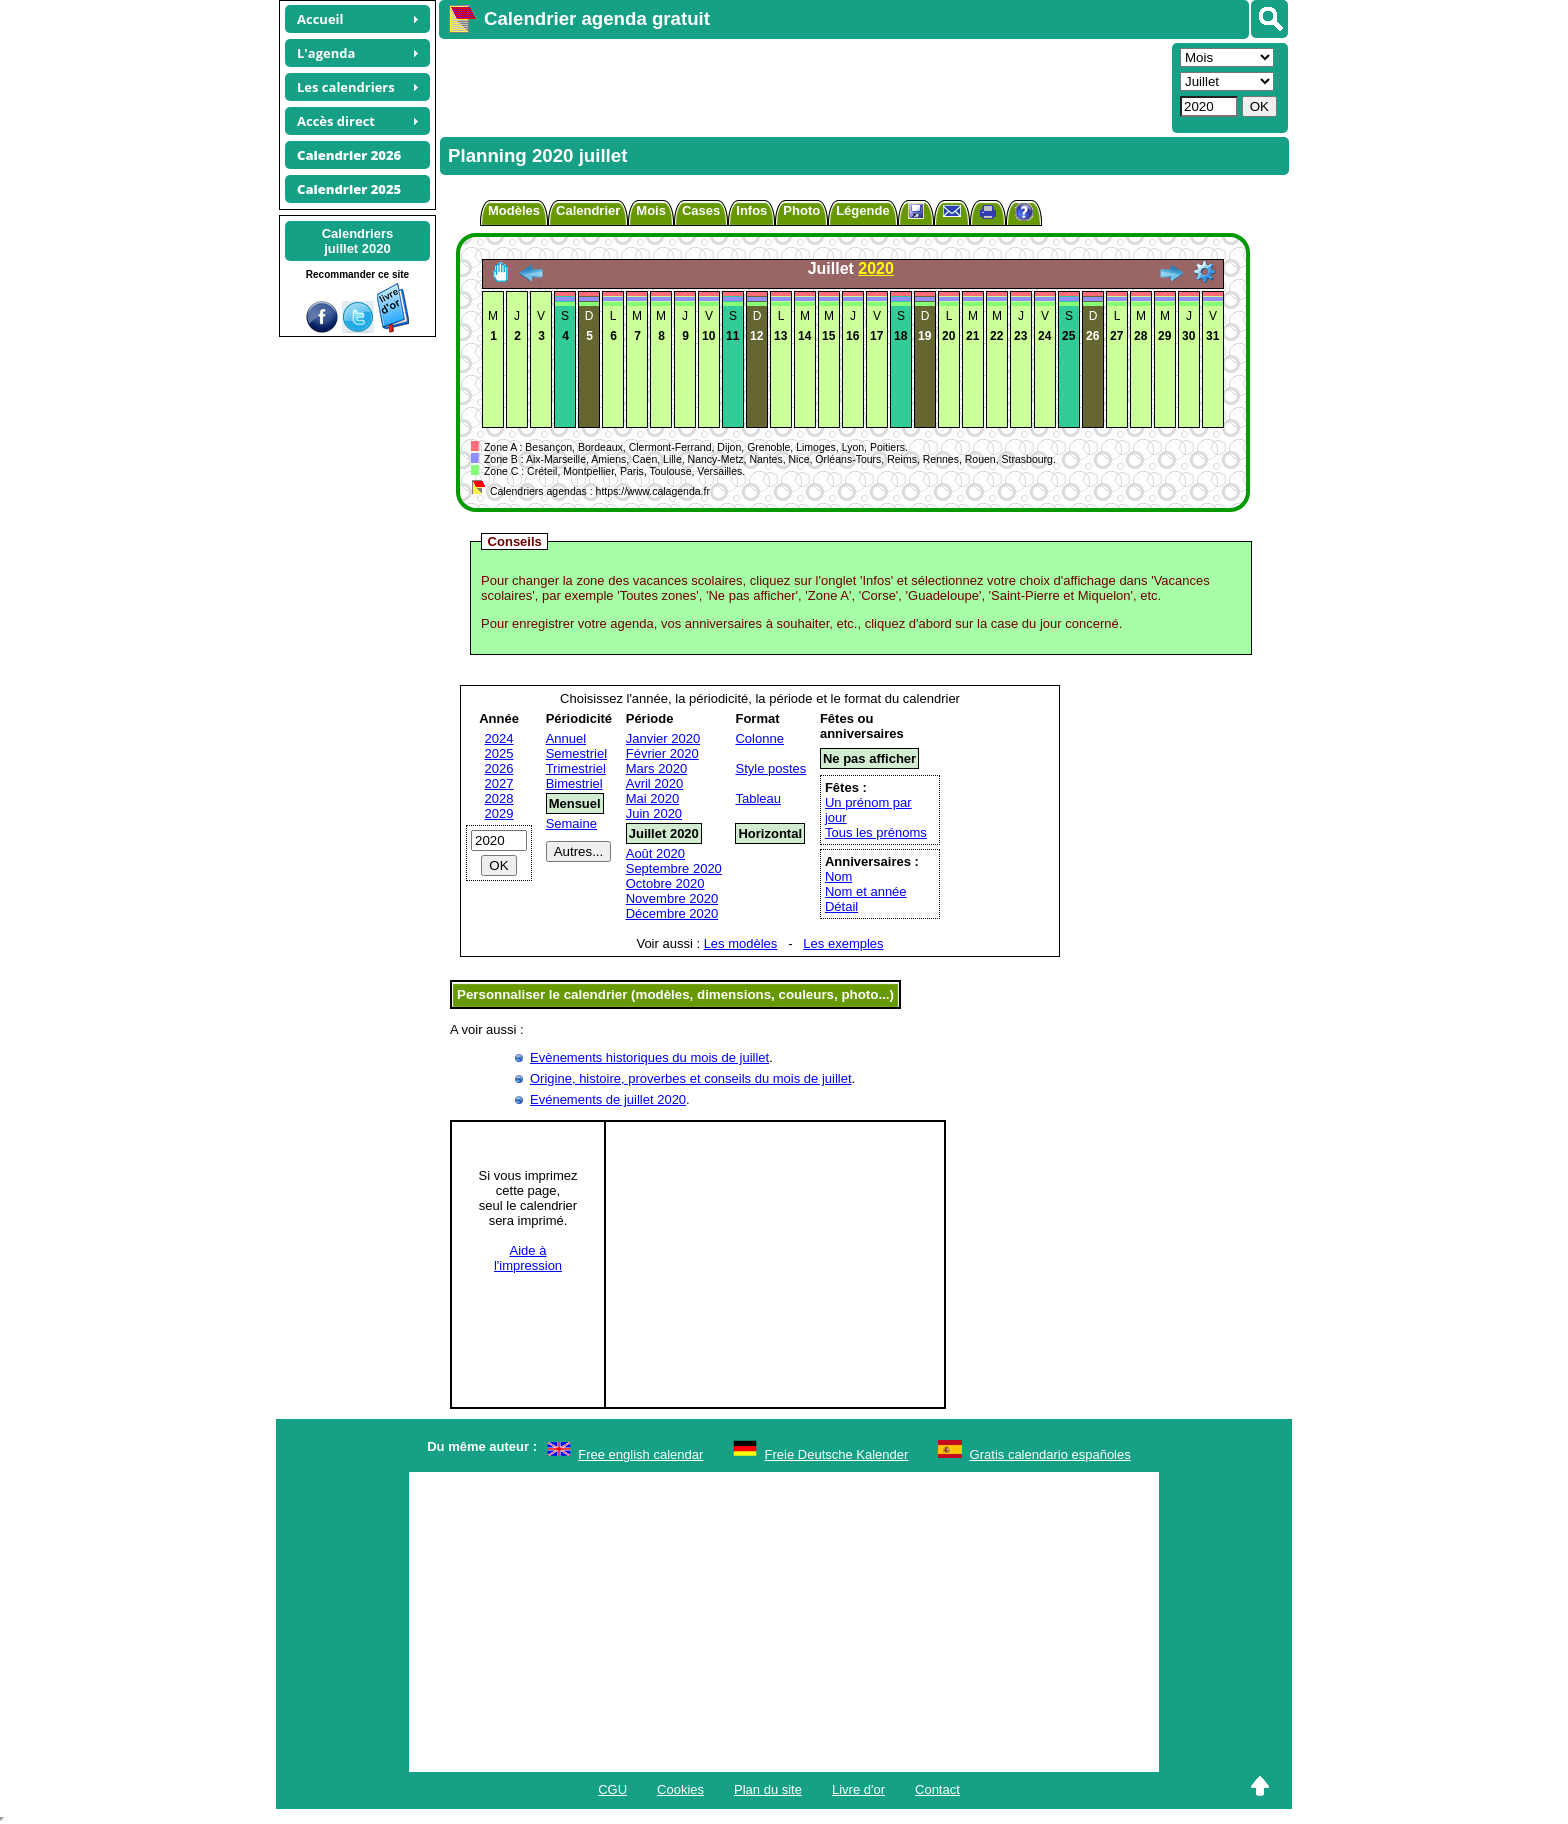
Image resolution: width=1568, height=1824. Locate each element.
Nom (838, 876)
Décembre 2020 (672, 913)
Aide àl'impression (528, 1258)
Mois (651, 210)
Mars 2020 (656, 768)
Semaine (571, 823)
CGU (612, 1789)
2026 (499, 768)
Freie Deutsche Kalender (837, 1454)
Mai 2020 (652, 798)
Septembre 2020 (674, 868)
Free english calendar (640, 1454)
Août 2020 (655, 853)
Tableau (758, 798)
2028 (499, 798)
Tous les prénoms (876, 832)
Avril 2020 (655, 783)
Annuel (566, 738)
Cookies (680, 1789)
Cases (701, 210)
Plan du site (768, 1789)
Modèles (514, 210)
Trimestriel (576, 768)
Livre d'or (858, 1789)
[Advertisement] (803, 86)
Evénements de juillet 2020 (608, 1099)
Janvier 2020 (663, 738)
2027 (499, 783)
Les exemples (843, 943)
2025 (499, 753)
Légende (862, 210)
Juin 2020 (654, 813)
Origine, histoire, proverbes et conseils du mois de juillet (691, 1078)
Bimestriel (574, 783)
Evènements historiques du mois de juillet (649, 1057)
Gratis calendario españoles (1050, 1454)
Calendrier (588, 210)
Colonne (759, 738)
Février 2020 (662, 753)
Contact (937, 1789)
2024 (499, 738)
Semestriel (576, 753)
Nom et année (866, 891)
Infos (751, 210)
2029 (499, 813)
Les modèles (741, 943)
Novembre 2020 (672, 898)
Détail (841, 906)
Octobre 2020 (665, 883)
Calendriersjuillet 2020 (358, 241)
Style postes (770, 768)
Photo (801, 210)
